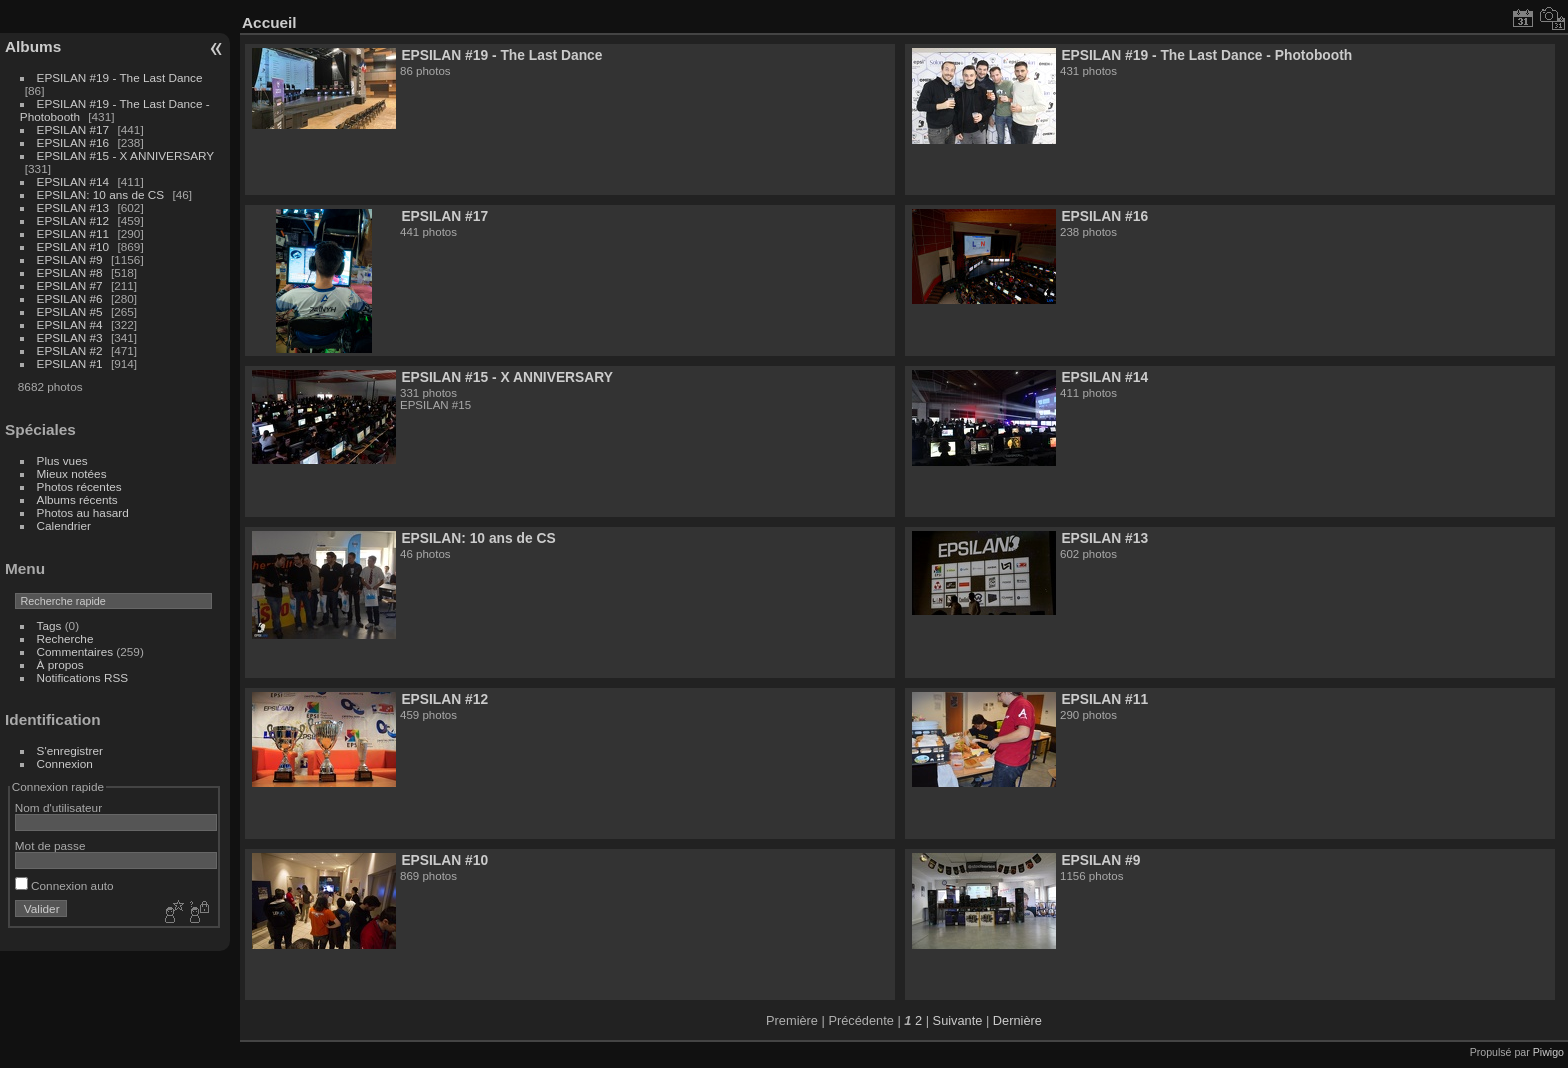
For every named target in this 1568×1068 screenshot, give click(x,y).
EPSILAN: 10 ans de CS (101, 194)
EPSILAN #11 (73, 233)
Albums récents (77, 499)
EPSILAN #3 (70, 337)
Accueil (269, 22)
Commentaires (75, 651)
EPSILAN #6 (70, 298)
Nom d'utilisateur (58, 807)
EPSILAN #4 (70, 324)
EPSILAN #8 (70, 272)
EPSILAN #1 (70, 363)
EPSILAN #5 (70, 311)
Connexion (65, 763)
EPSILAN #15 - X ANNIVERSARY (125, 155)
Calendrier (64, 525)
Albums (33, 46)
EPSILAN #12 (73, 220)
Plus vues (62, 460)
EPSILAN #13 (73, 207)
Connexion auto (64, 885)
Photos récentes (79, 486)
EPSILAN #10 (73, 246)
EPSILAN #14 (73, 181)
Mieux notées (72, 473)
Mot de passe (50, 845)
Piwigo (1548, 1052)
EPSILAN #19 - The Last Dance (120, 77)
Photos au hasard (83, 512)
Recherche (65, 638)
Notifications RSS (83, 677)
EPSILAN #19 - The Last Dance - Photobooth (1206, 55)
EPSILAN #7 (70, 285)
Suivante (958, 1020)
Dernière (1017, 1020)
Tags (49, 625)
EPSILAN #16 (73, 142)
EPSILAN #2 (70, 350)
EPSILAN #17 (73, 129)
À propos (60, 664)
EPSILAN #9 (70, 259)
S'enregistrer (70, 750)
